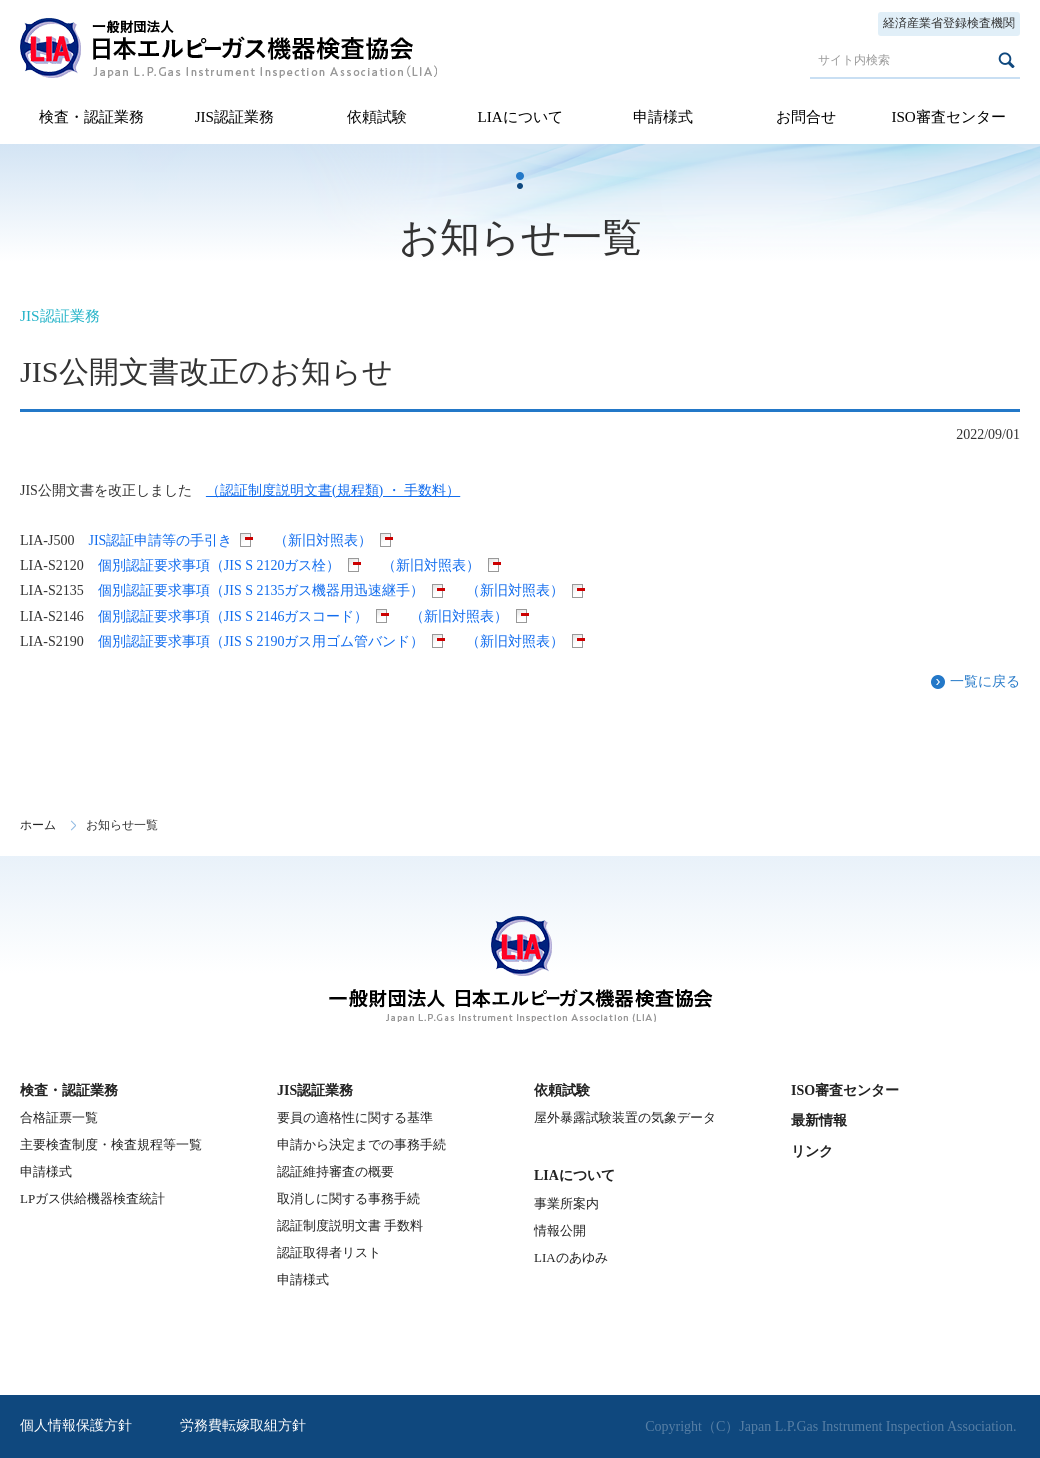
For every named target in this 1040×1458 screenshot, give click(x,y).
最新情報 (819, 1120)
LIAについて (519, 117)
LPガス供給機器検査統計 (92, 1198)
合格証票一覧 (59, 1117)
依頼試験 (377, 117)
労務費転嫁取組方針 (243, 1425)
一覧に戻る (985, 681)
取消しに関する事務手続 (348, 1198)
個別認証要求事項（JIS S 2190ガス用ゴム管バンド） (261, 641)
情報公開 (560, 1230)
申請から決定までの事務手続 (361, 1144)
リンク (812, 1151)
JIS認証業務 (234, 117)
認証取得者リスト (329, 1252)
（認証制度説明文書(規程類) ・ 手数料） (333, 490)
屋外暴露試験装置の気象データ (625, 1117)
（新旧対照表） (323, 540)
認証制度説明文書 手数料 (350, 1225)
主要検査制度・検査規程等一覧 (111, 1144)
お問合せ (806, 117)
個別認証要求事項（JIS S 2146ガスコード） (233, 616)
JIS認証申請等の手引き (160, 540)
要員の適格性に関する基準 (355, 1117)
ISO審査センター (948, 117)
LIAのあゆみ (571, 1257)
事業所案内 (566, 1203)
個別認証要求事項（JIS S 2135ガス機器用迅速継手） (261, 590)
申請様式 (663, 117)
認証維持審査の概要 (335, 1171)
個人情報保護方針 (76, 1425)
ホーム (38, 825)
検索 (1006, 60)
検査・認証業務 (91, 117)
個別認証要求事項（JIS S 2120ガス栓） (219, 565)
